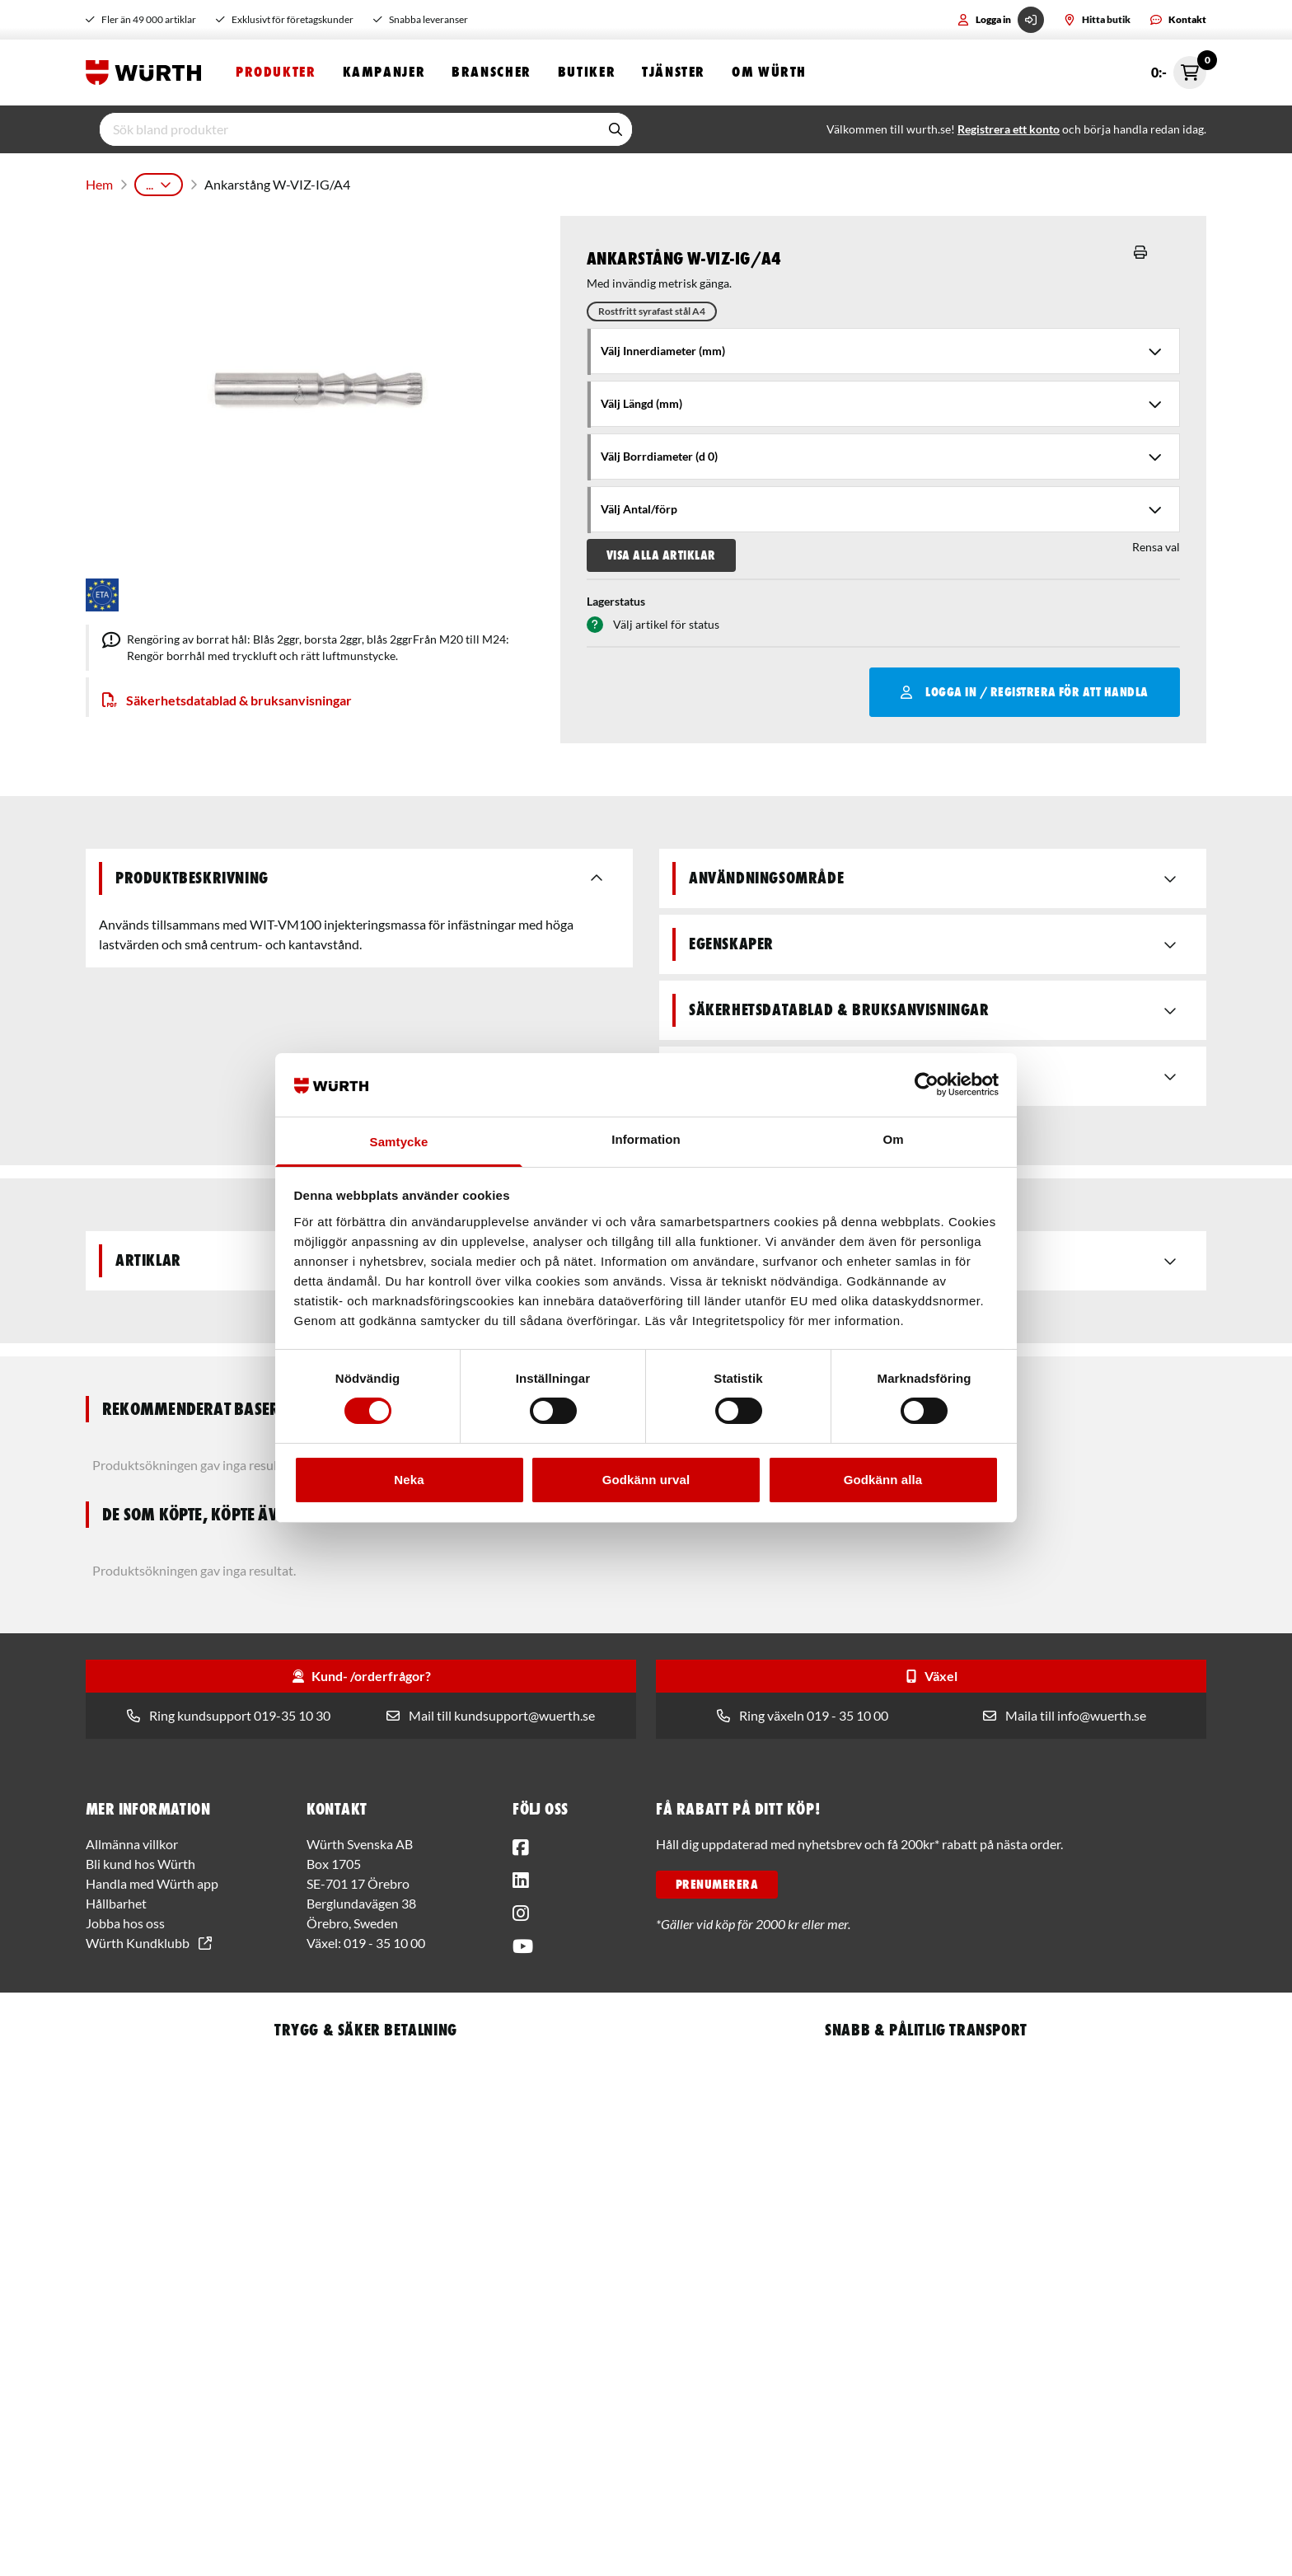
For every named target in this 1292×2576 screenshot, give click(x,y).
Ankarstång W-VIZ (706, 181)
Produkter (276, 72)
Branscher (491, 72)
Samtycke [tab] (399, 1142)
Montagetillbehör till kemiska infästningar (531, 181)
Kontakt (1178, 19)
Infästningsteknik (248, 181)
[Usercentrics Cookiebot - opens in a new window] (926, 1084)
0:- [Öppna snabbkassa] (1178, 72)
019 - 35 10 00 (384, 1936)
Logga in (1000, 20)
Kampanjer (384, 72)
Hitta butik (1097, 19)
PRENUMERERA (717, 1878)
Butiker (587, 72)
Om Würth (769, 72)
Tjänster (673, 72)
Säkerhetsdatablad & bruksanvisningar (227, 693)
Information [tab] (646, 1139)
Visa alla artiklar (661, 548)
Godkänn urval (646, 1480)
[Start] (147, 72)
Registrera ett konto (1008, 129)
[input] (349, 129)
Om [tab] (892, 1139)
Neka (409, 1480)
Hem (98, 181)
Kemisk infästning (358, 181)
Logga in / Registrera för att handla (1025, 685)
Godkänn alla (883, 1480)
